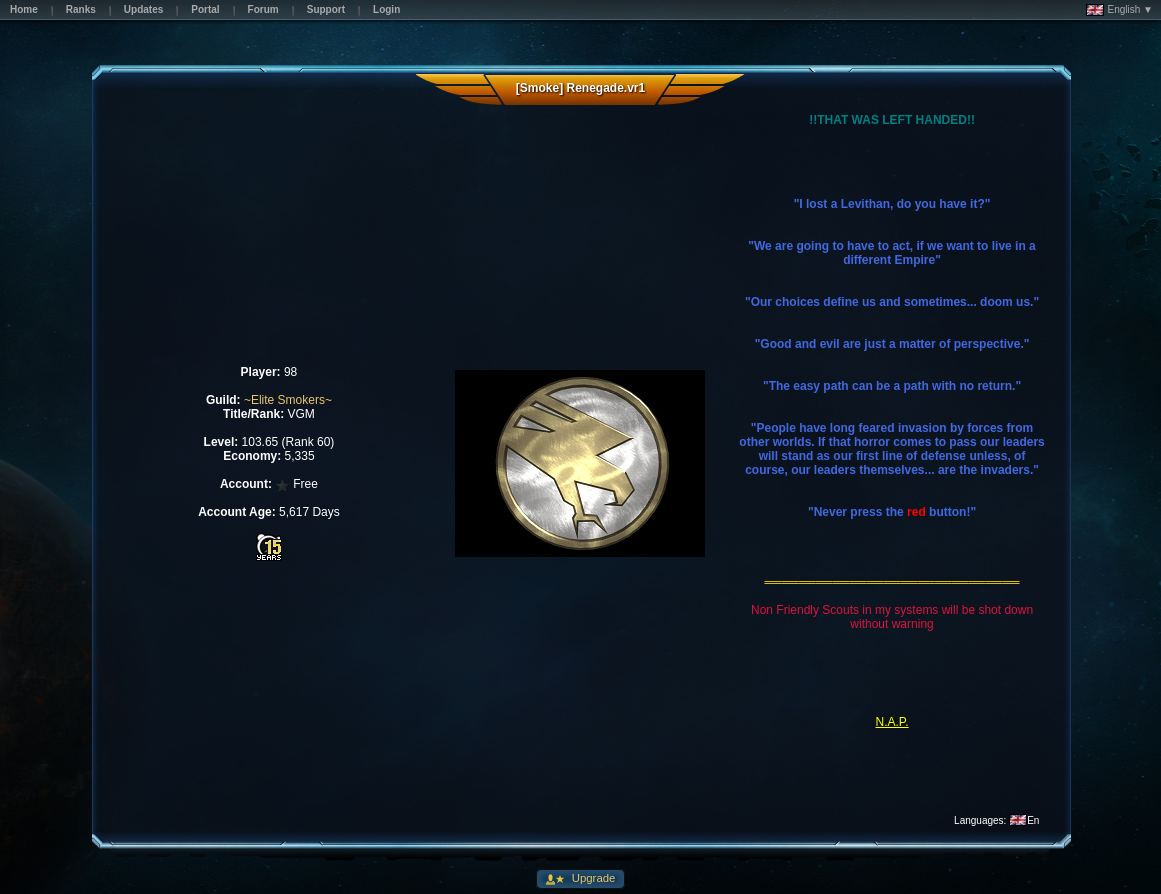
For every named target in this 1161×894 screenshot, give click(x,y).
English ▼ (1119, 10)
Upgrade (592, 878)
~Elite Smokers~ (288, 400)
